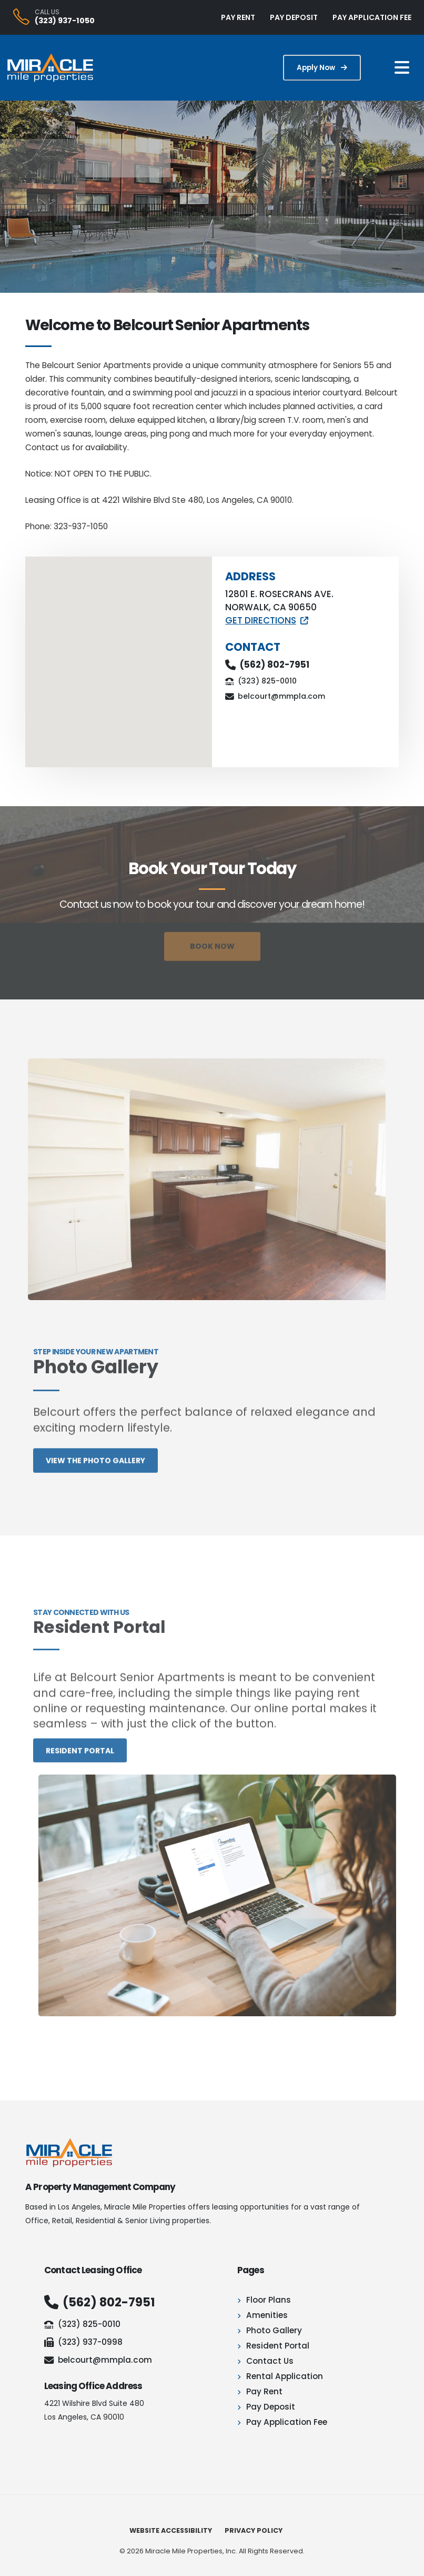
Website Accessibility (170, 2530)
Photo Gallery (274, 2330)
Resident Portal (277, 2345)
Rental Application (284, 2376)
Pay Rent (264, 2391)
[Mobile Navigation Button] (402, 67)
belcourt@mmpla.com (281, 696)
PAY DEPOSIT (294, 17)
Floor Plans (268, 2299)
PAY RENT (238, 17)
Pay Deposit (270, 2406)
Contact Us (270, 2360)
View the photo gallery (95, 1478)
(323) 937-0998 (83, 2341)
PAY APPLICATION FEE (371, 17)
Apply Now (322, 68)
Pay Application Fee (286, 2422)
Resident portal (80, 1768)
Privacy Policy (253, 2530)
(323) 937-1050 (65, 20)
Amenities (267, 2315)
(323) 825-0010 (267, 681)
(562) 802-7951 (274, 664)
